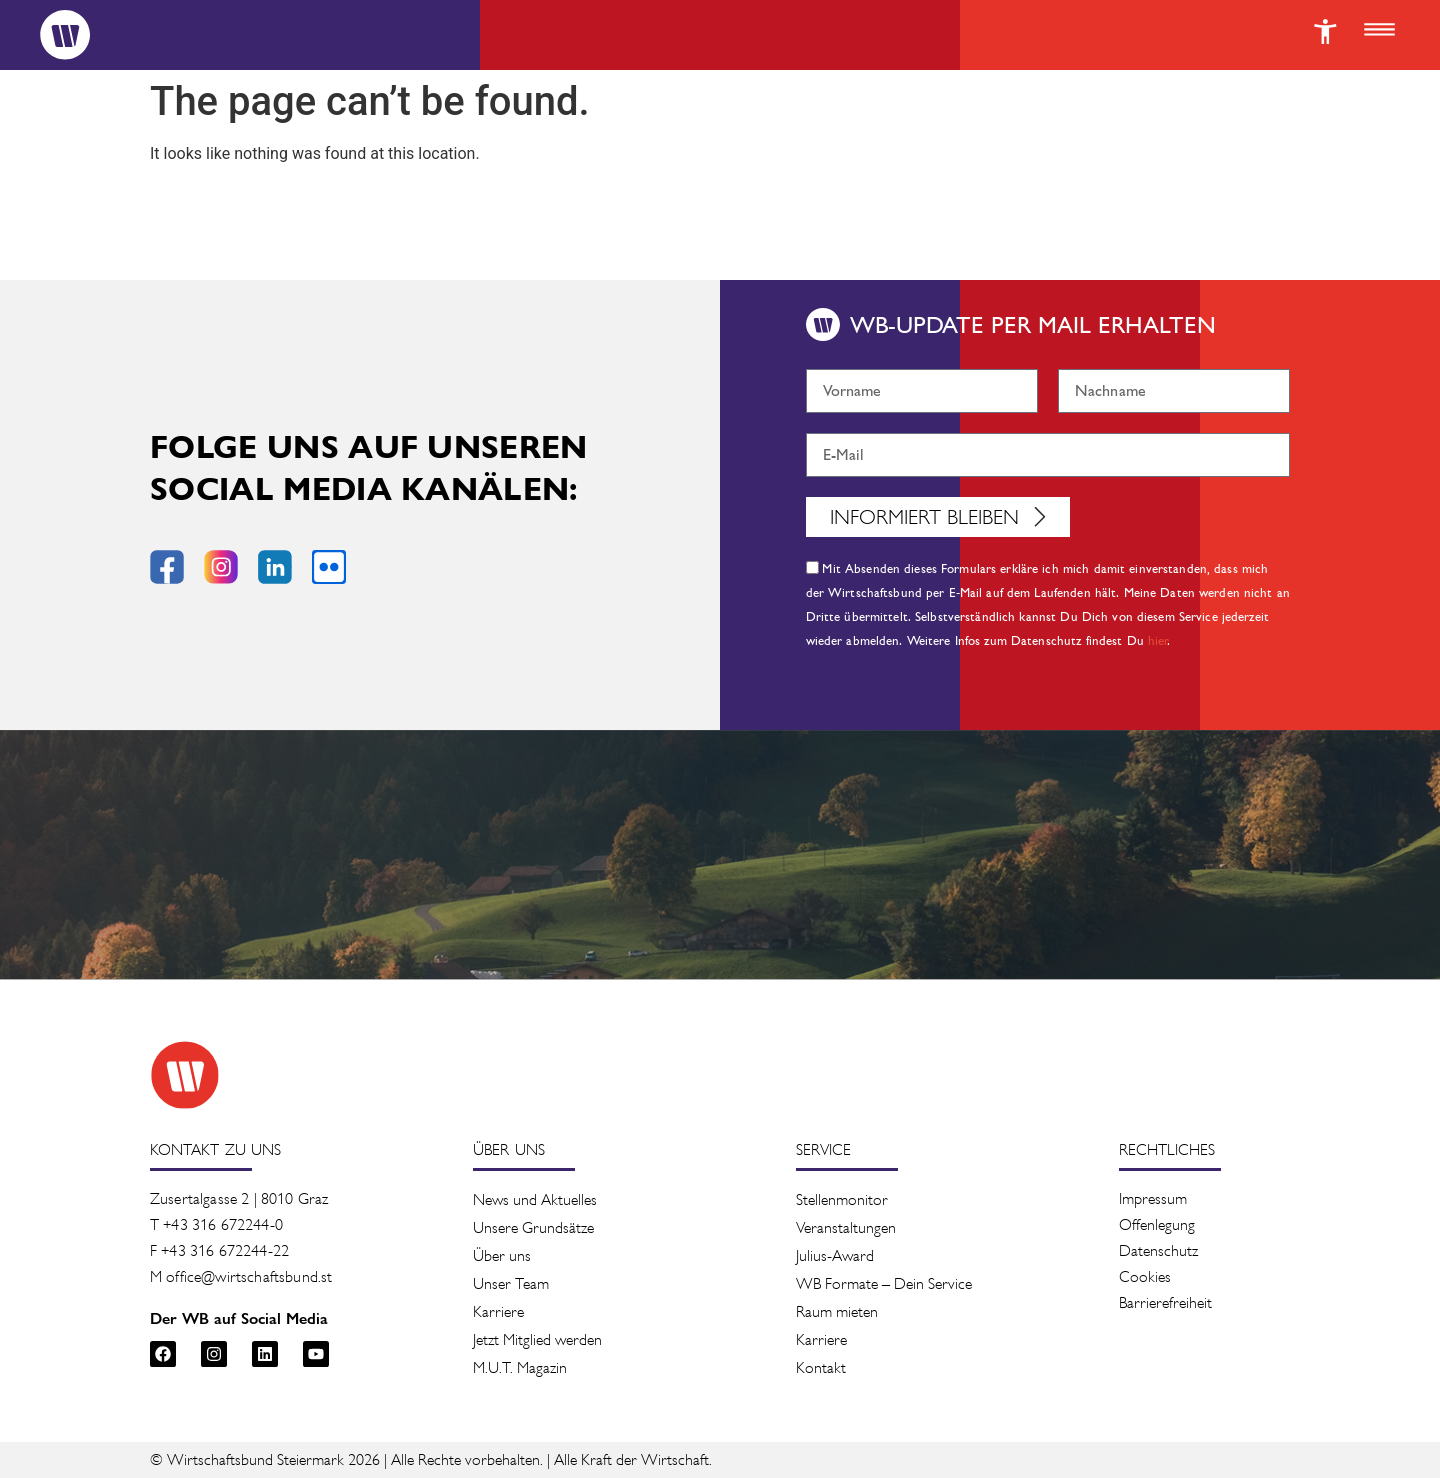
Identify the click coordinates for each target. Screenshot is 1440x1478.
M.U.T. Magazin (520, 1367)
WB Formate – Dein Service (884, 1283)
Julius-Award (835, 1255)
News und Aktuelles (535, 1199)
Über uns (502, 1255)
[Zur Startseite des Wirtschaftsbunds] (185, 1075)
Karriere (498, 1311)
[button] (1379, 31)
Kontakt (821, 1367)
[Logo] (65, 35)
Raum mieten (837, 1311)
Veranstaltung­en (846, 1227)
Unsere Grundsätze (533, 1227)
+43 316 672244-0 (223, 1224)
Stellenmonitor (842, 1199)
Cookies (1145, 1276)
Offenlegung (1157, 1224)
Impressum (1153, 1198)
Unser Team (511, 1283)
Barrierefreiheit (1165, 1302)
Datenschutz (1158, 1250)
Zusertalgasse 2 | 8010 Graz (239, 1198)
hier (1158, 640)
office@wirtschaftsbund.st (249, 1276)
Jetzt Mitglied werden (537, 1339)
